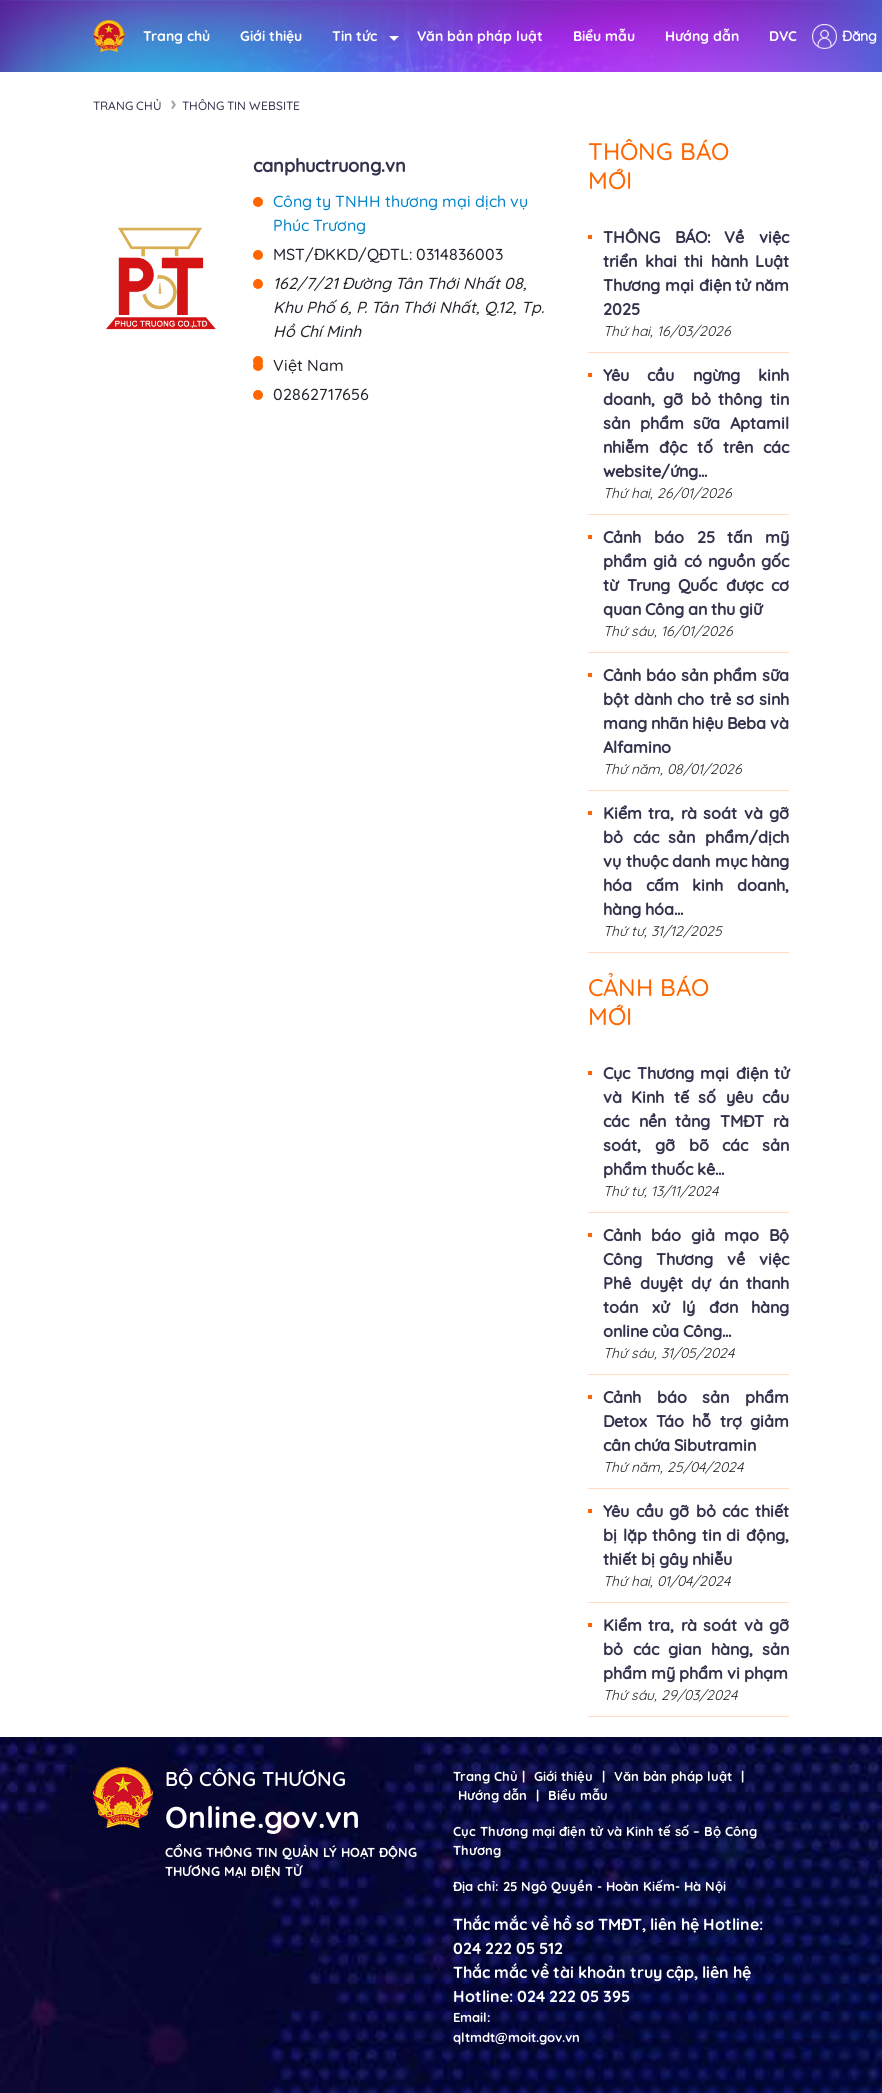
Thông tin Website (241, 105)
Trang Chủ (485, 1776)
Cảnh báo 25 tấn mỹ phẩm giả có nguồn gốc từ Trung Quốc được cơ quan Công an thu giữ (696, 573)
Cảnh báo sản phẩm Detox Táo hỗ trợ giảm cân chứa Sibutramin (696, 1421)
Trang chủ (176, 36)
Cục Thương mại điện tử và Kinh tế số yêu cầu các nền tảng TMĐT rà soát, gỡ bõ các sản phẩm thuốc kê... (696, 1121)
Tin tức (359, 36)
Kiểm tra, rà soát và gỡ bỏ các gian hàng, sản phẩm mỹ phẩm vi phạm (696, 1649)
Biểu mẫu (604, 36)
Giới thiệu (271, 36)
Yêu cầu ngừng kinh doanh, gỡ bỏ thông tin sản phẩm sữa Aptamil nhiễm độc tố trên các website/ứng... (696, 423)
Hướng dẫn (702, 36)
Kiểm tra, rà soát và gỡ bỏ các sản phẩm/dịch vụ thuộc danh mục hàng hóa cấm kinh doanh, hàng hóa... (696, 861)
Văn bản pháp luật (480, 36)
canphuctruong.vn (329, 165)
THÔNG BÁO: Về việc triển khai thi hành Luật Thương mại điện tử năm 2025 (696, 273)
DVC (783, 36)
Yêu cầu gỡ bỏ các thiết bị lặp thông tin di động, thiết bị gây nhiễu (696, 1535)
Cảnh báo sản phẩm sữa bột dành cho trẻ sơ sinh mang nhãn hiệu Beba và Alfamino (696, 711)
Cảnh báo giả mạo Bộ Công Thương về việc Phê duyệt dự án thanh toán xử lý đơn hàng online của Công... (696, 1283)
